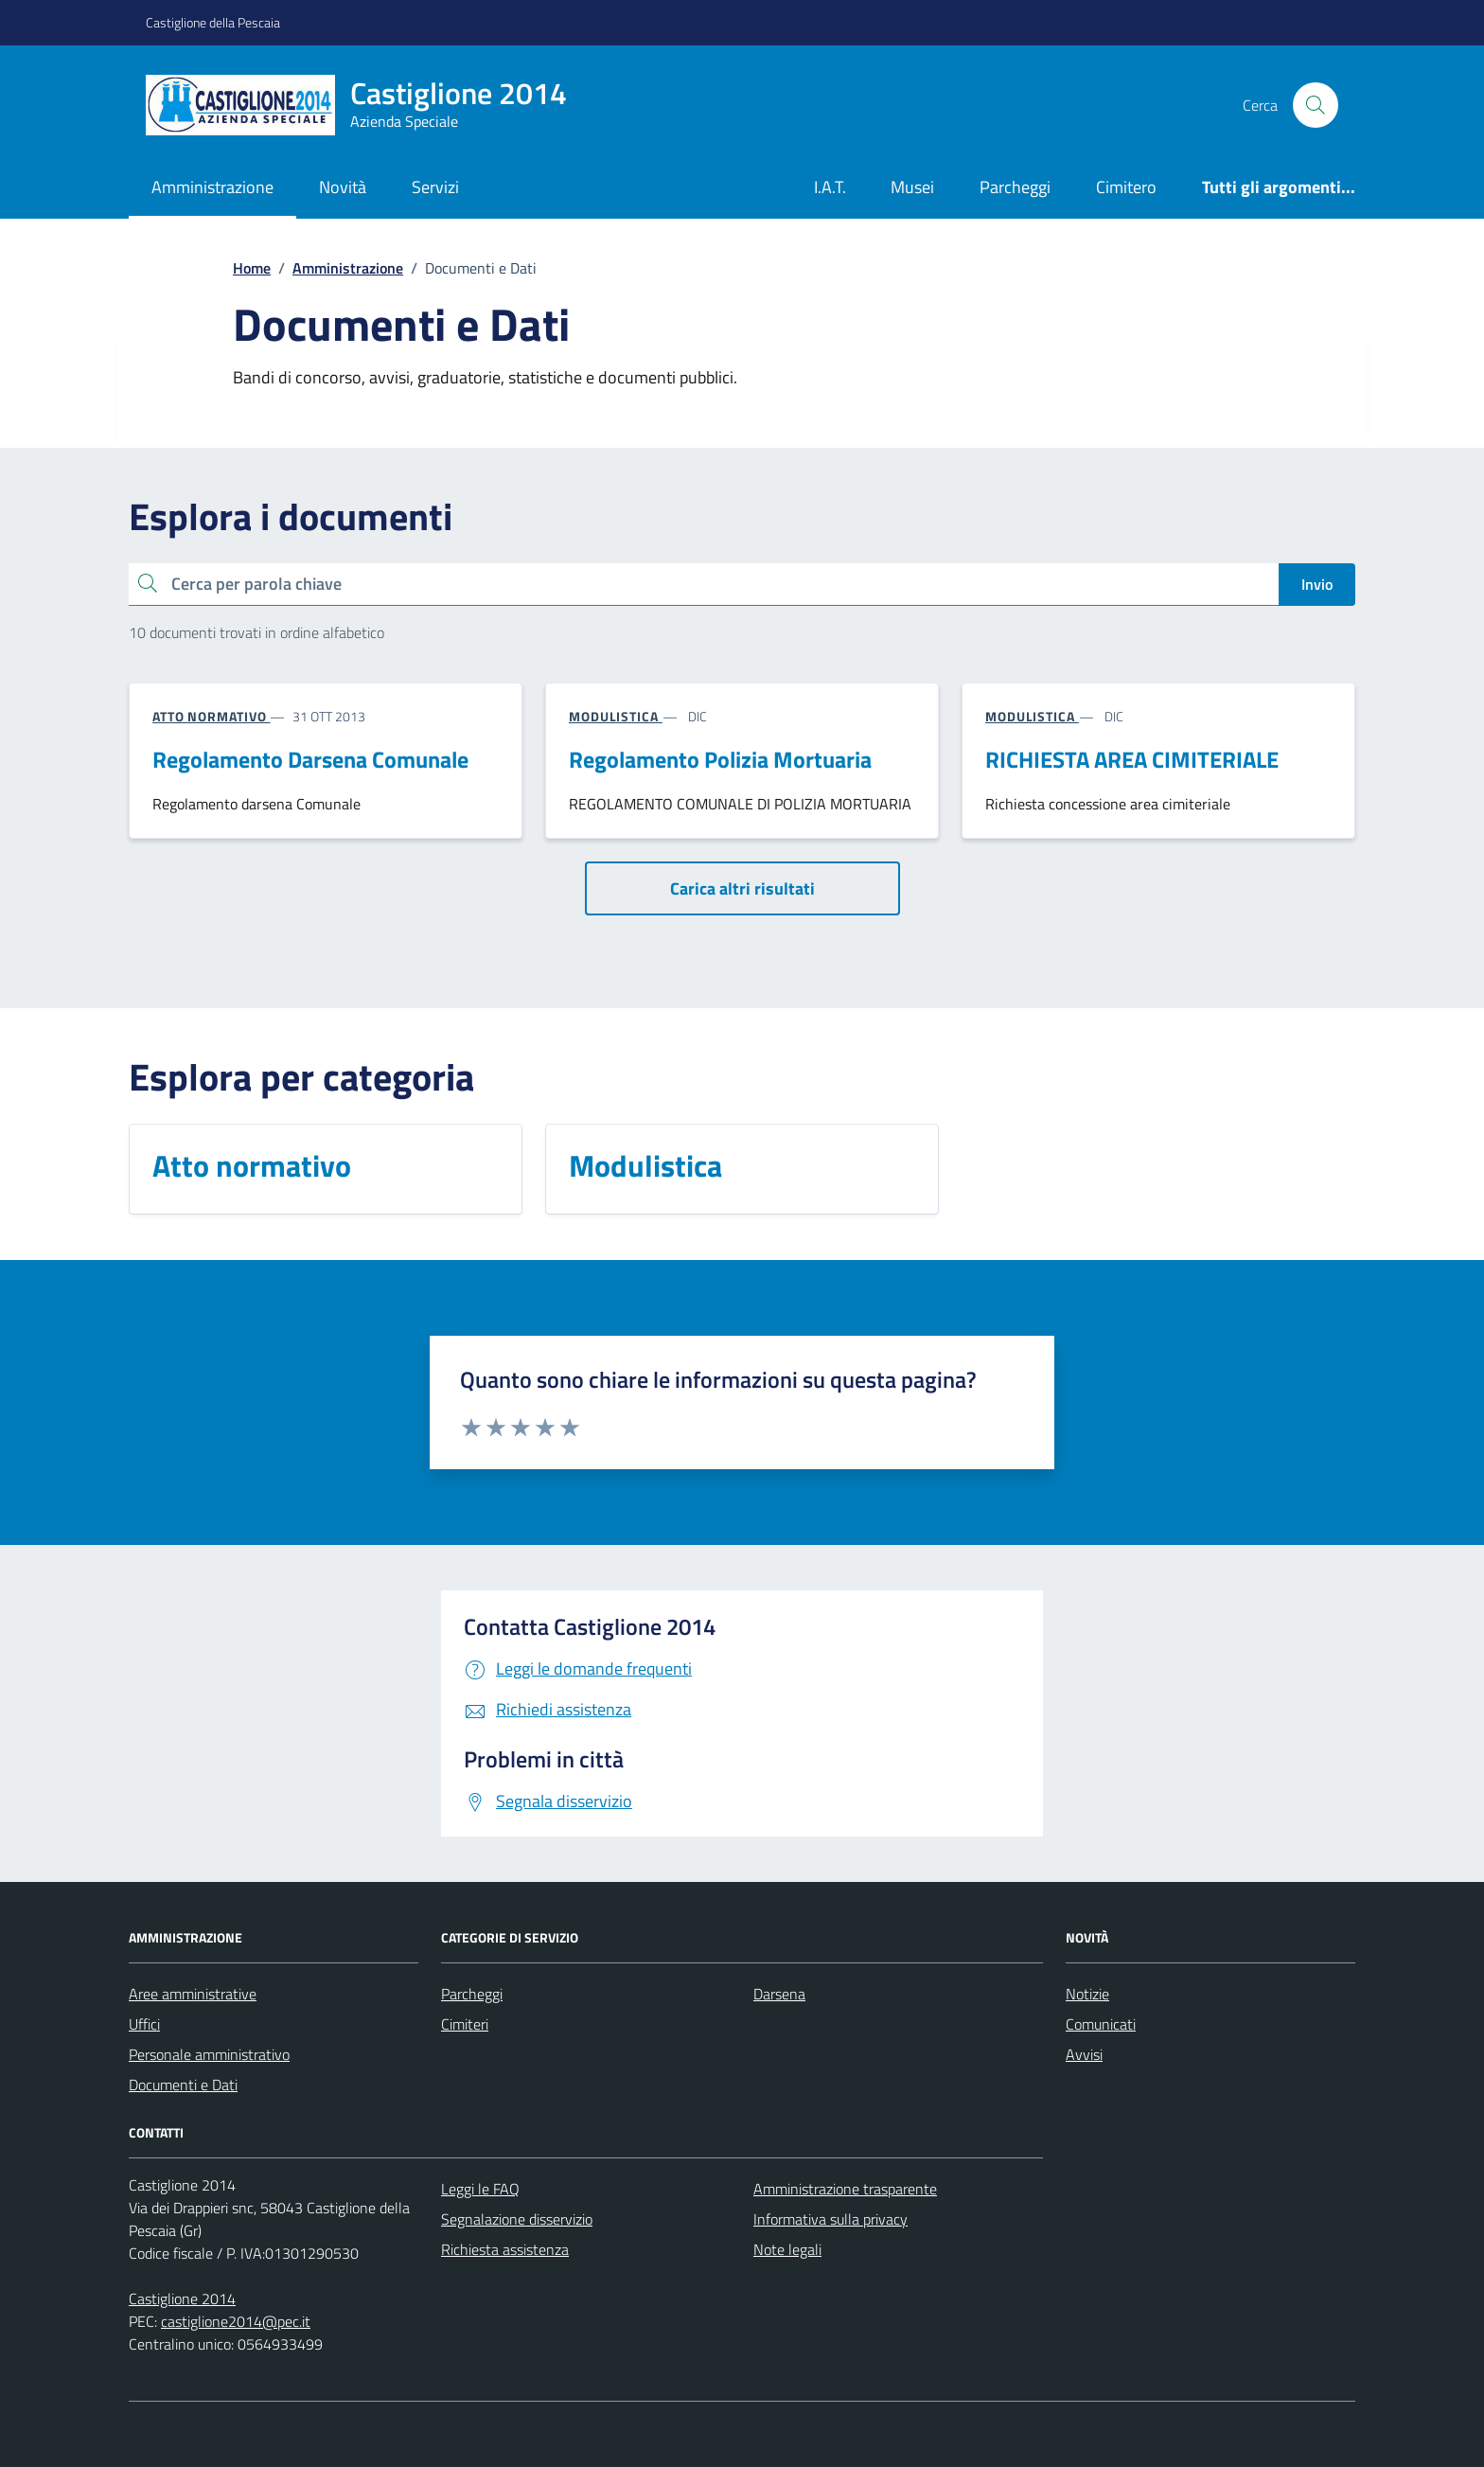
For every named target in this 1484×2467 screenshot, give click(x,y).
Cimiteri (464, 2024)
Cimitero (1126, 187)
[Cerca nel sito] (1315, 105)
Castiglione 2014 (182, 2298)
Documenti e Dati (183, 2084)
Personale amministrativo (209, 2054)
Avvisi (1084, 2054)
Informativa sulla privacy (830, 2219)
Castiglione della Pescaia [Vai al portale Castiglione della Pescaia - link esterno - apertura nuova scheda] (213, 22)
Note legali (787, 2249)
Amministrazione (212, 187)
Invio (1317, 584)
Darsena (779, 1993)
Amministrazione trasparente (845, 2188)
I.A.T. (830, 187)
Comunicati (1101, 2024)
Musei (912, 187)
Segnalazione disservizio (516, 2219)
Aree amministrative (192, 1993)
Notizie (1087, 1993)
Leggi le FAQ (480, 2188)
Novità (342, 187)
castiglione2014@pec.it (235, 2321)
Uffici (144, 2024)
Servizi (435, 187)
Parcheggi (1015, 187)
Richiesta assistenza (505, 2249)
